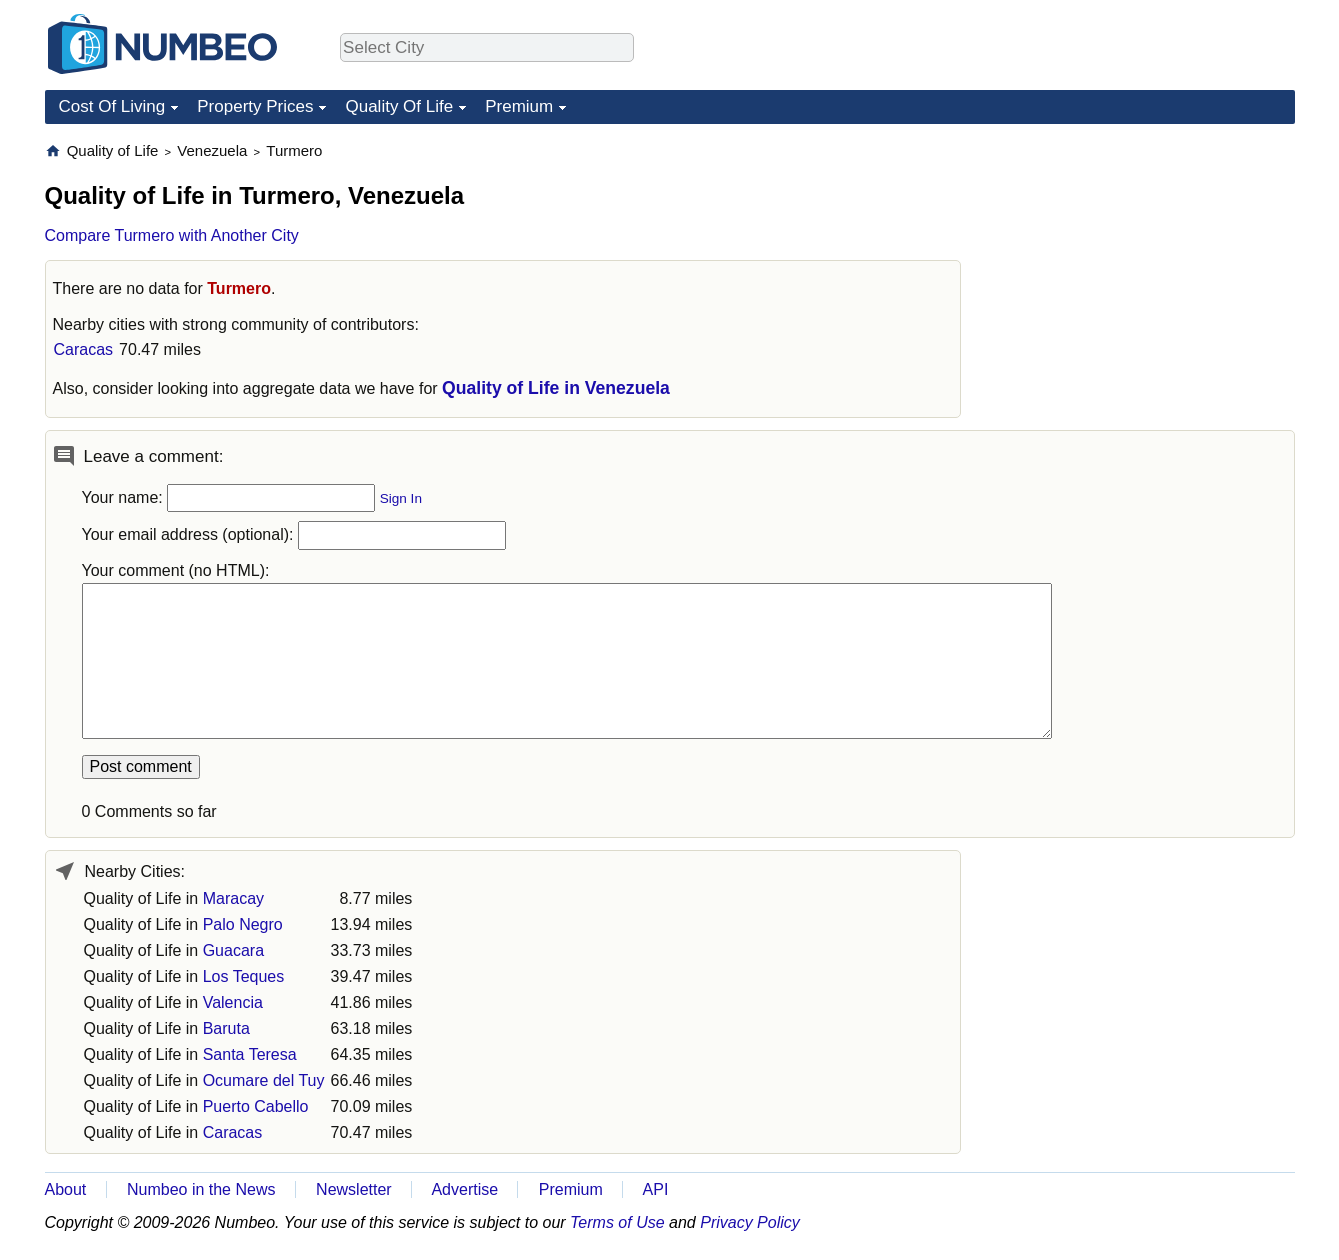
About (66, 1189)
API (656, 1189)
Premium (519, 106)
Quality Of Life (399, 106)
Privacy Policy (750, 1222)
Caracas (84, 349)
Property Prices (255, 106)
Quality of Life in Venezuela (556, 388)
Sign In (401, 498)
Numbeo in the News (201, 1189)
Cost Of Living (112, 106)
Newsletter (354, 1189)
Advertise (464, 1189)
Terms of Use (617, 1222)
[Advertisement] (1145, 266)
